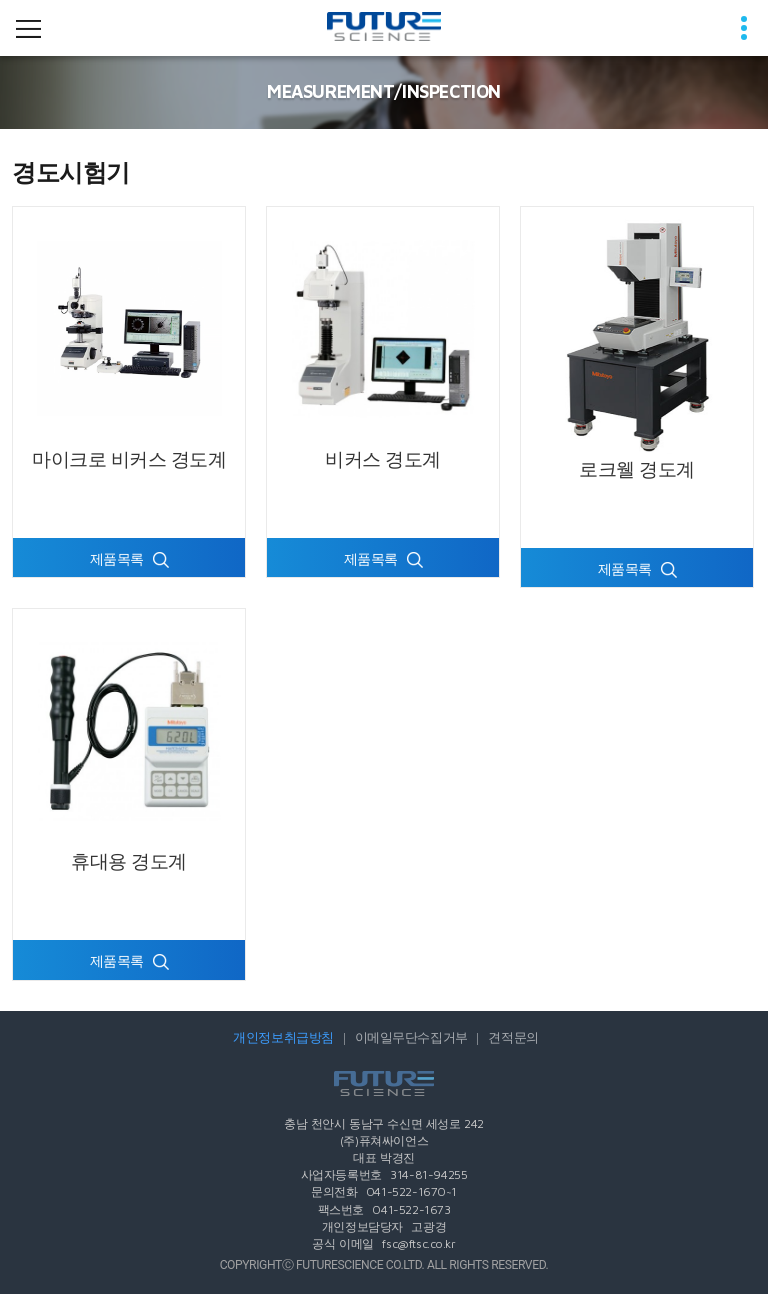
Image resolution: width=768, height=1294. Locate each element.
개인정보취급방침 (283, 1037)
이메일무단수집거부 (411, 1037)
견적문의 (513, 1037)
